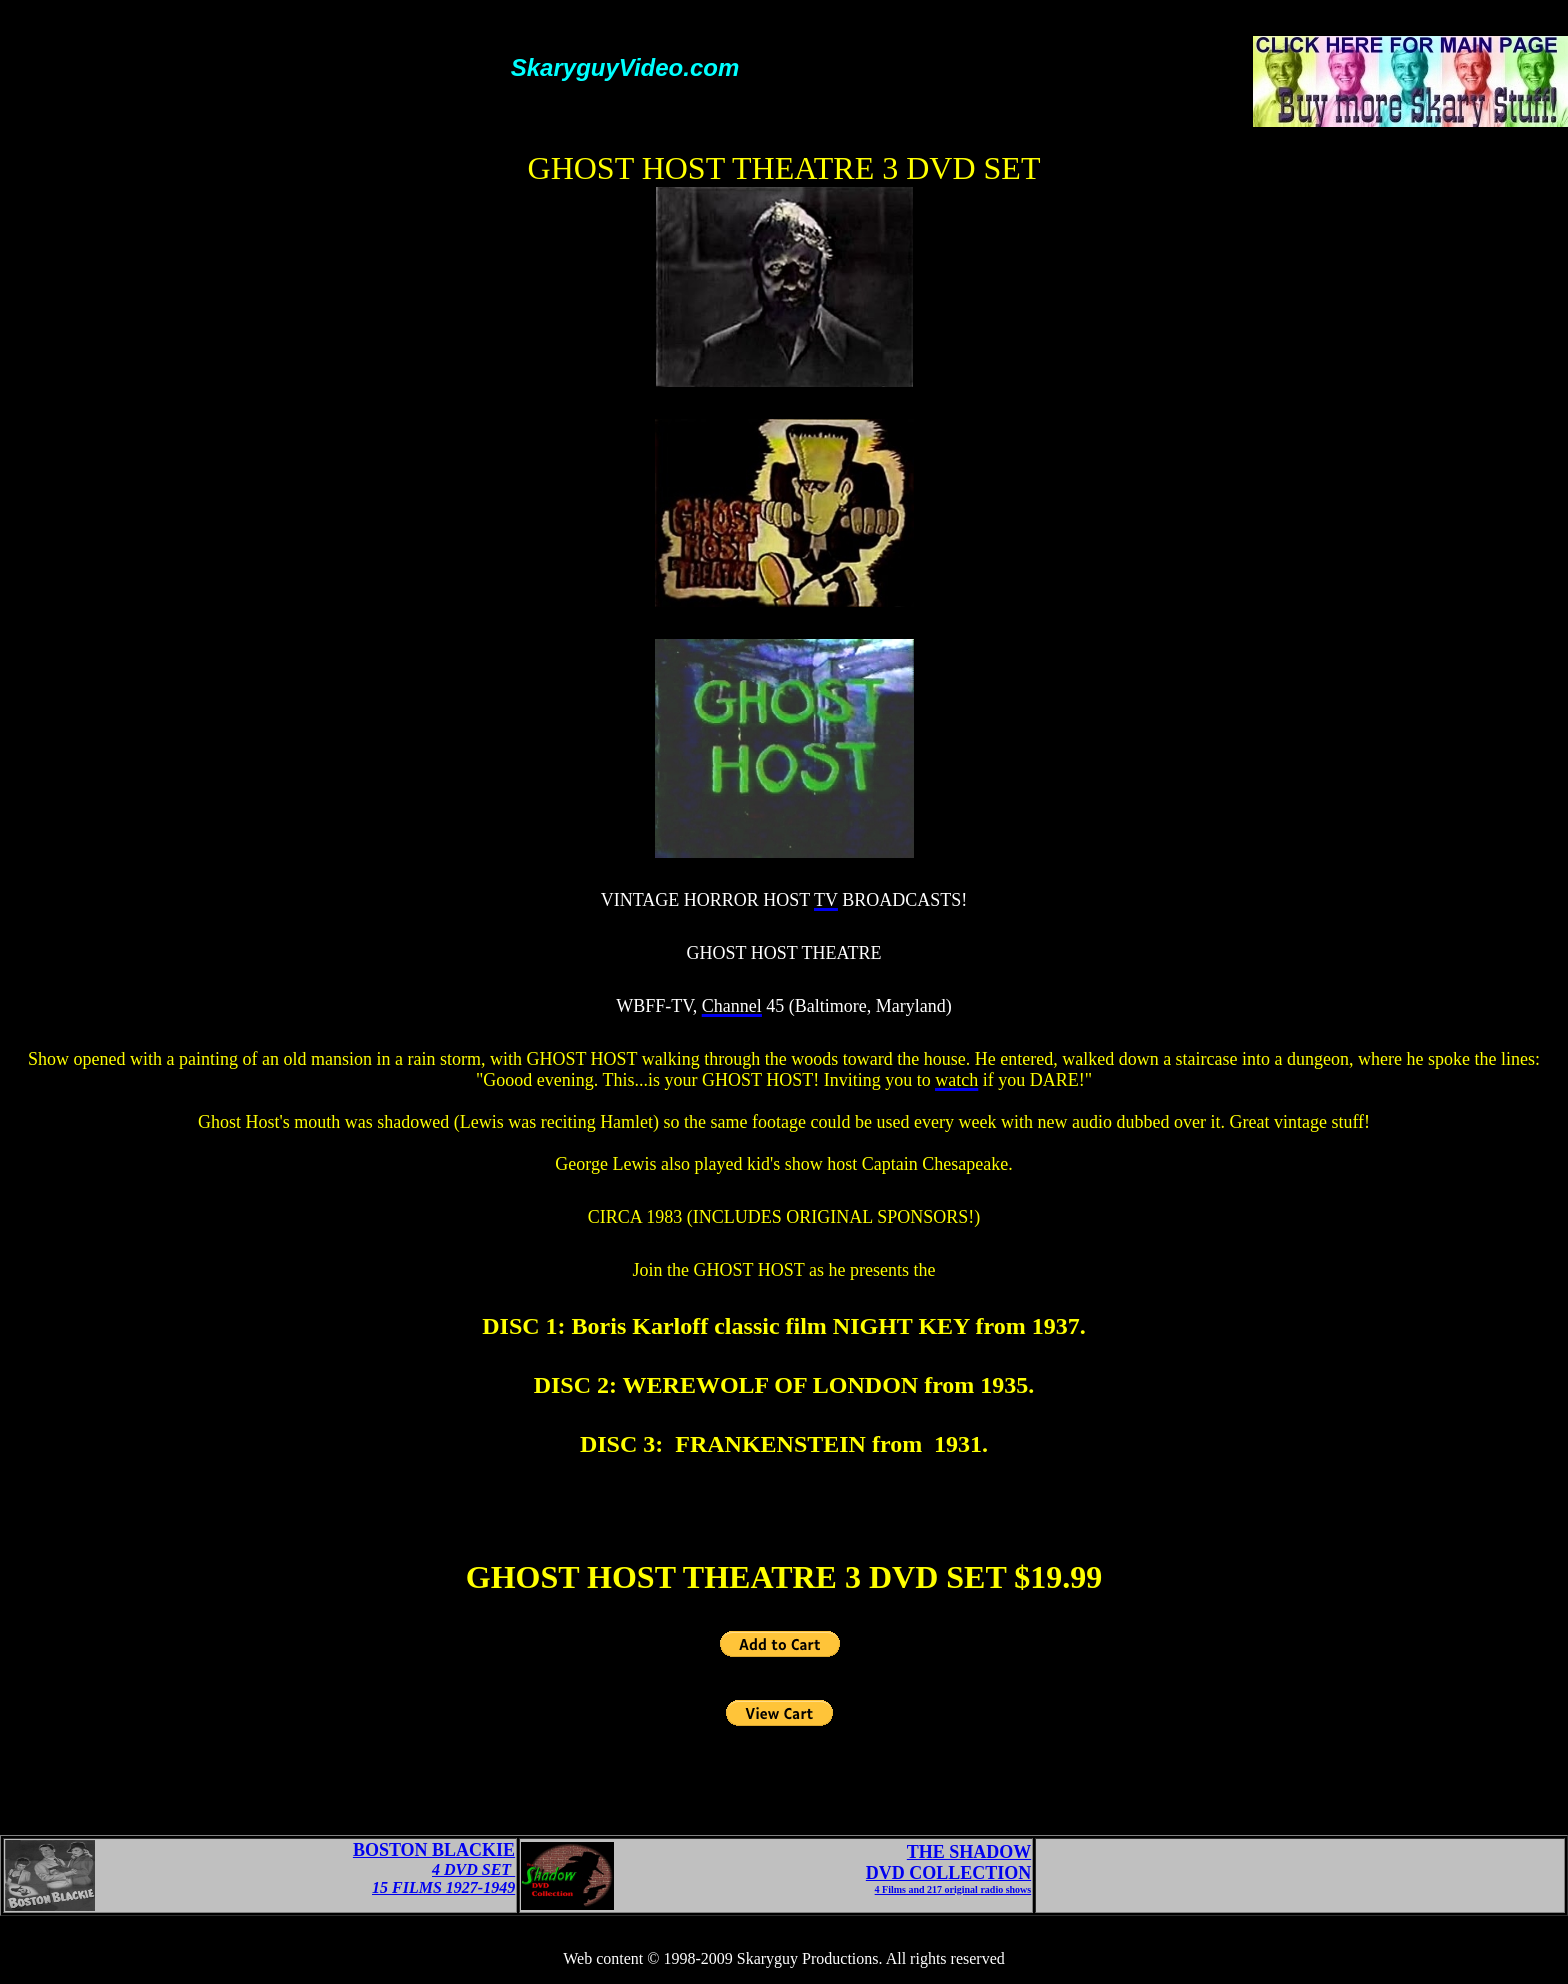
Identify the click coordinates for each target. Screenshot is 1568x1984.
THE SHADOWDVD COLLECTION (949, 1862)
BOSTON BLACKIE (434, 1850)
